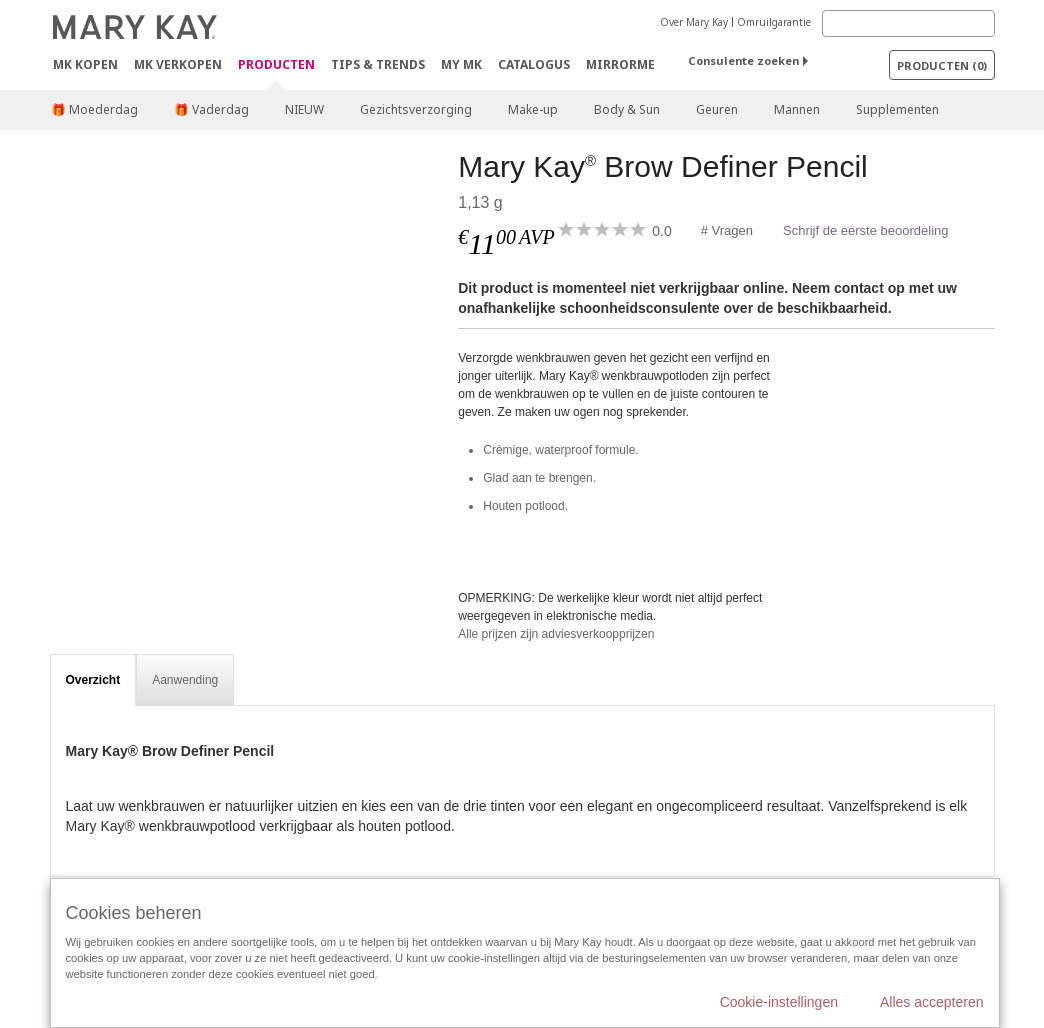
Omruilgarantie (774, 22)
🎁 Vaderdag (211, 109)
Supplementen (897, 109)
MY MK (461, 64)
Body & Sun (627, 109)
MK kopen (85, 64)
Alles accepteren (932, 1002)
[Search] (908, 23)
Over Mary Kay (694, 22)
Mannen (797, 109)
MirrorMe (620, 64)
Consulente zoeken (743, 60)
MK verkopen (178, 64)
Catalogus (534, 64)
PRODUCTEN (276, 65)
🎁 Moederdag (94, 109)
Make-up (533, 109)
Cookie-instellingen (779, 1002)
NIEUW (304, 109)
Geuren (717, 109)
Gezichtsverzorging (416, 109)
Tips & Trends (378, 64)
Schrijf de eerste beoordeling (866, 230)
